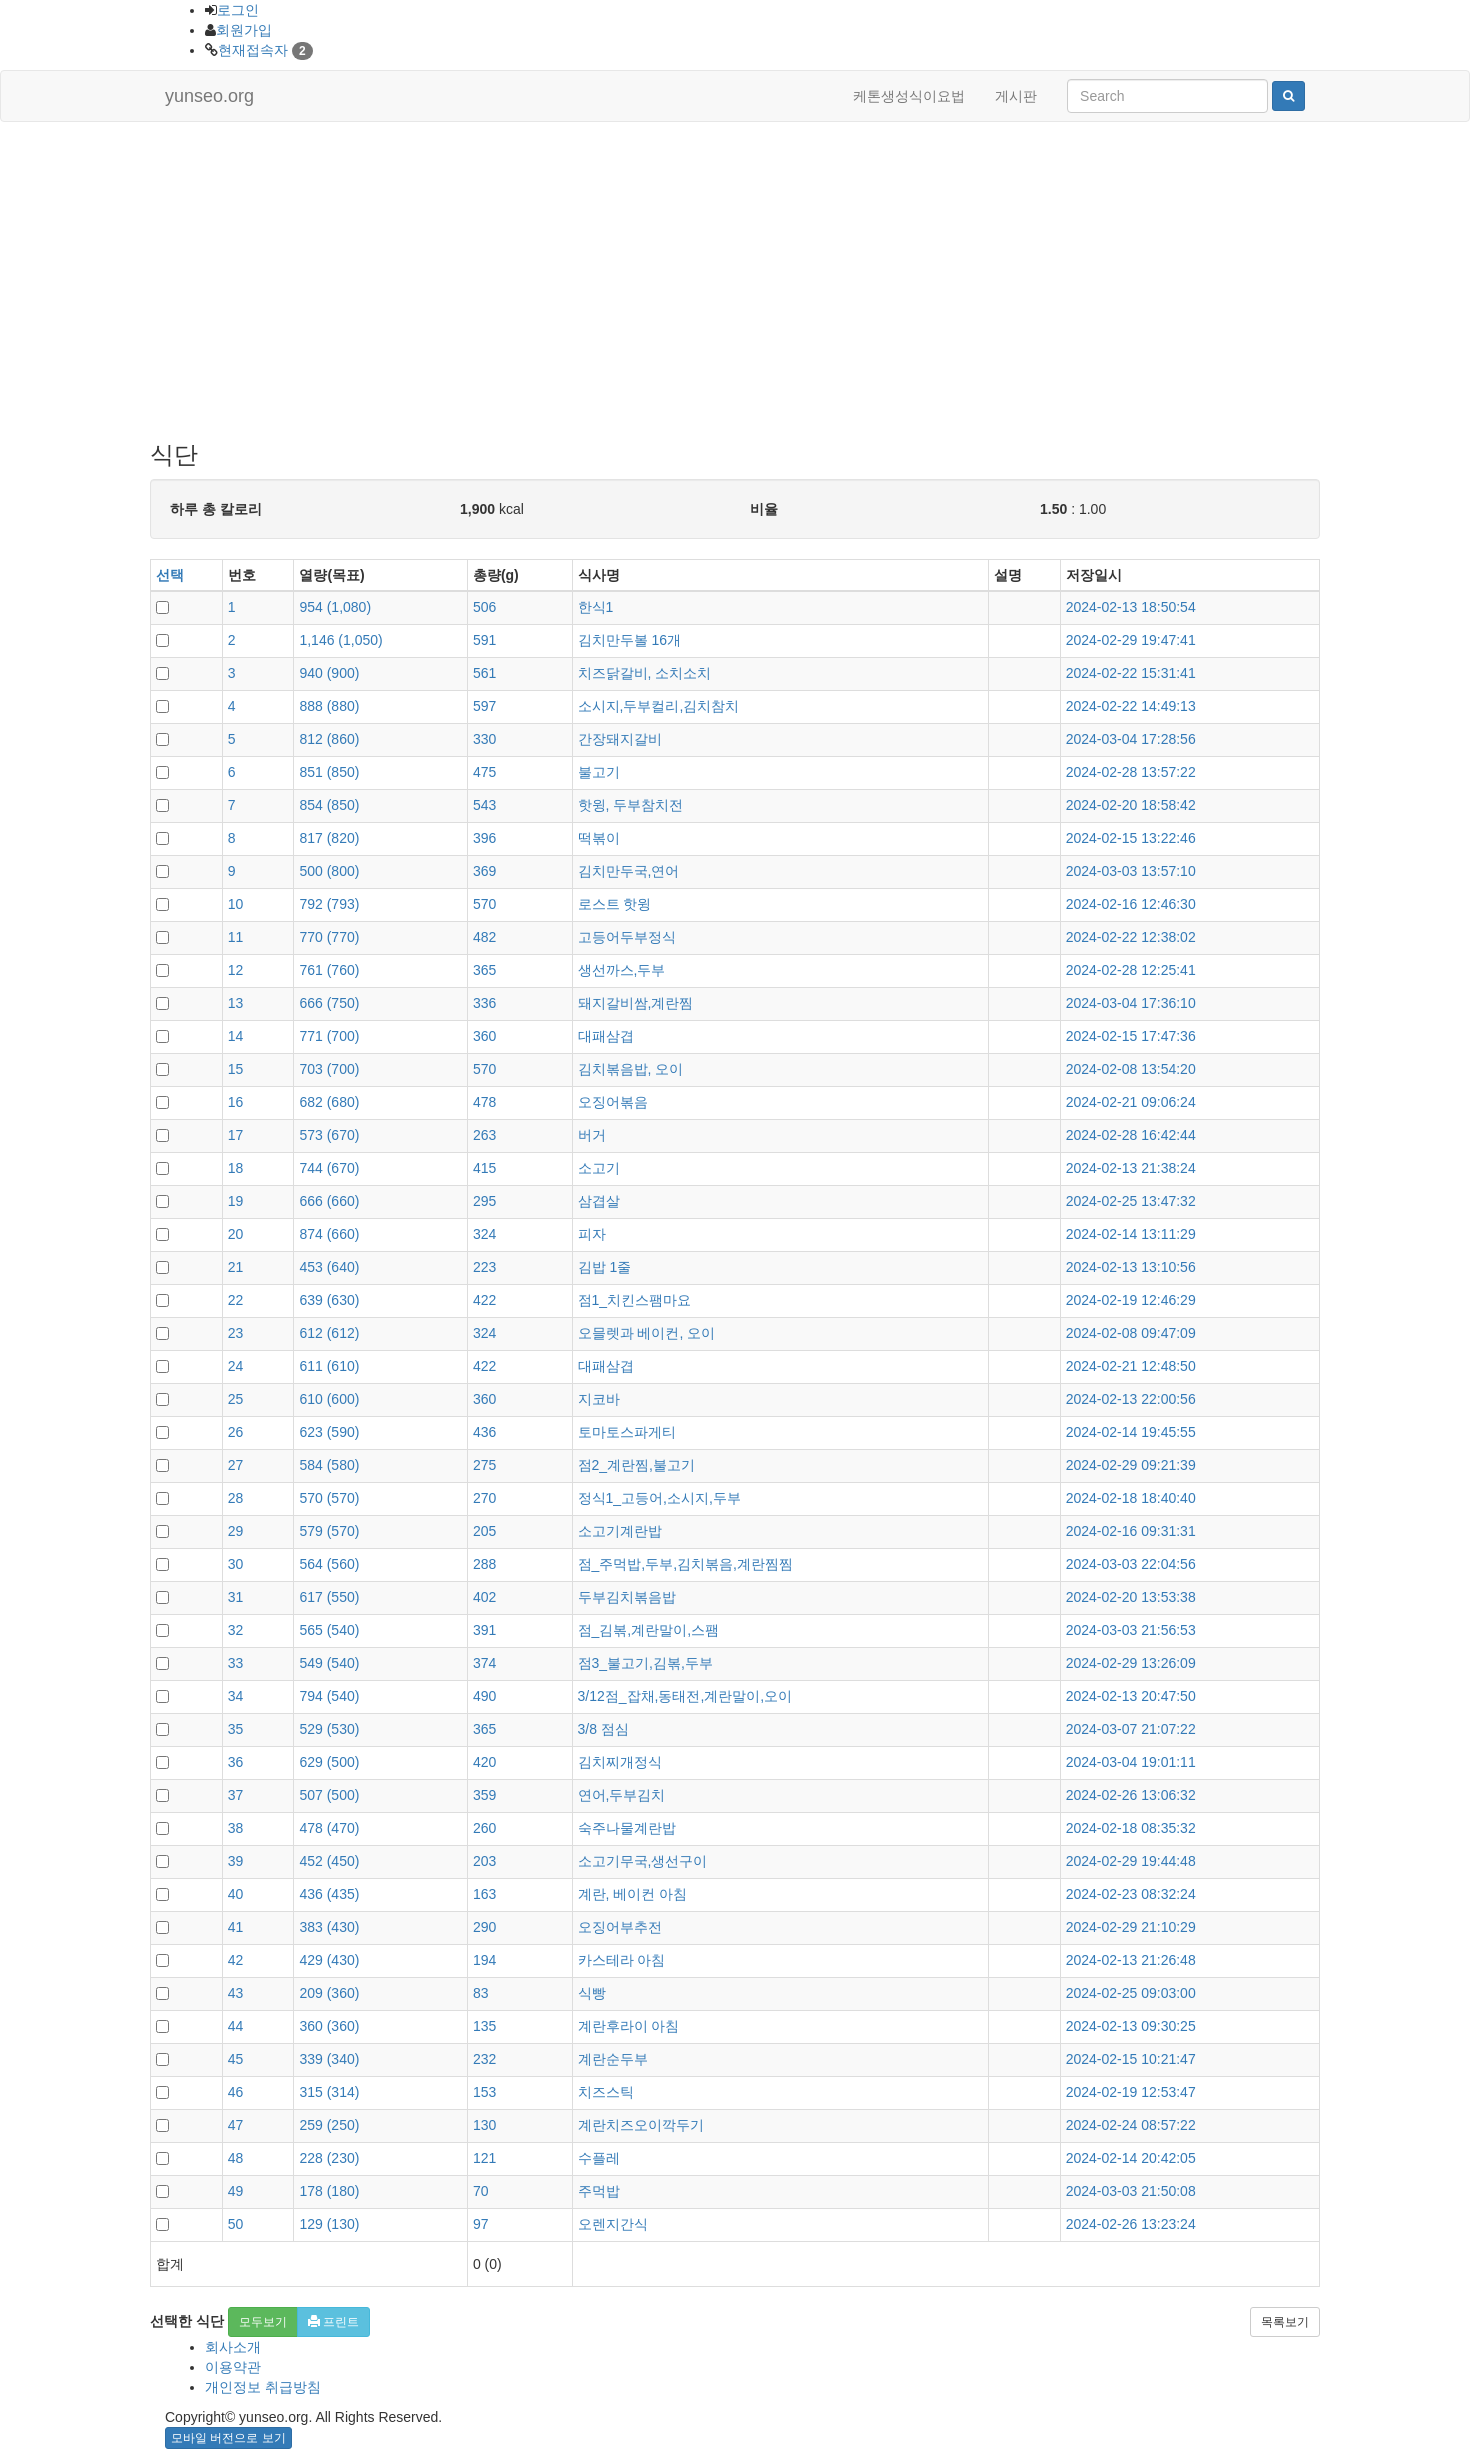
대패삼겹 (606, 1036)
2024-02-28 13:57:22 (1131, 772)
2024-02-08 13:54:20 (1131, 1069)
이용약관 (233, 2367)
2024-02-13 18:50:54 (1131, 607)
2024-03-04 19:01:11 (1131, 1762)
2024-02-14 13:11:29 (1131, 1234)
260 (484, 1828)
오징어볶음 (613, 1102)
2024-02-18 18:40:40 (1131, 1498)
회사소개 (233, 2347)
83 (481, 1993)
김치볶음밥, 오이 (631, 1069)
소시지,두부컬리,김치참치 (659, 706)
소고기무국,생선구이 (643, 1861)
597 (484, 706)
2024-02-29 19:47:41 (1131, 640)
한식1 (596, 607)
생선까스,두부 (622, 970)
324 (484, 1234)
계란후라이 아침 (629, 2026)
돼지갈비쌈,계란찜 (636, 1003)
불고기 (599, 772)
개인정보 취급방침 (263, 2387)
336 (484, 1003)
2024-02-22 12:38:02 (1131, 937)
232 (484, 2059)
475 (484, 772)
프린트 (333, 2322)
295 (484, 1201)
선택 (170, 575)
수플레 (599, 2158)
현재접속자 (253, 50)
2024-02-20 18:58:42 (1131, 805)
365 (484, 970)
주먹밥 (599, 2191)
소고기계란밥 (620, 1531)
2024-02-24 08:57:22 (1131, 2125)
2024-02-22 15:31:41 (1131, 673)
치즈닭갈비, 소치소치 (645, 673)
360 (484, 1036)
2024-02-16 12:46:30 (1131, 904)
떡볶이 (599, 838)
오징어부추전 (620, 1927)
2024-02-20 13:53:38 (1131, 1597)
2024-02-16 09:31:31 (1131, 1531)
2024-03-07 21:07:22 (1131, 1729)
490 (484, 1696)
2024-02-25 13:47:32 (1131, 1201)
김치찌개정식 (620, 1762)
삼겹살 (599, 1201)
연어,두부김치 (622, 1795)
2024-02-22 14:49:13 (1131, 706)
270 (484, 1498)
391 (484, 1630)
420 (484, 1762)
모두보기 (263, 2322)
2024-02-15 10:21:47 (1131, 2059)
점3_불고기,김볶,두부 (645, 1663)
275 (484, 1465)
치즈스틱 (606, 2092)
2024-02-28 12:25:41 (1131, 970)
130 (484, 2125)
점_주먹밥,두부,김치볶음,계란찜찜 (685, 1564)
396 (484, 838)
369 (484, 871)
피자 (592, 1234)
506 (484, 607)
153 (484, 2092)
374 (484, 1663)
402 (484, 1597)
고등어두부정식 (627, 937)
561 (484, 673)
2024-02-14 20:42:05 (1131, 2158)
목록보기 (1285, 2322)
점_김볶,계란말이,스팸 (649, 1630)
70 (481, 2191)
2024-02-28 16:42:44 (1131, 1135)
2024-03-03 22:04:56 (1131, 1564)
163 (484, 1894)
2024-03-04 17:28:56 (1131, 739)
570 (484, 904)
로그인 (238, 10)
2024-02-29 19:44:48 (1131, 1861)
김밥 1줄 (605, 1267)
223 (484, 1267)
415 (484, 1168)
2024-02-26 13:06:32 (1131, 1795)
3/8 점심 (603, 1729)
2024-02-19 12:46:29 (1131, 1300)
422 (484, 1300)
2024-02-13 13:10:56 (1131, 1267)
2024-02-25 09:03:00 (1131, 1993)
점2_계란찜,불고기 (636, 1465)
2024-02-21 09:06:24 (1131, 1102)
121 (484, 2158)
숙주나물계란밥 (627, 1828)
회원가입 (244, 30)
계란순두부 (613, 2059)
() (335, 607)
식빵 (592, 1993)
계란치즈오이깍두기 (641, 2125)
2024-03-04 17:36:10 (1131, 1003)
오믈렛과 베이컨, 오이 (647, 1333)
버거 (592, 1135)
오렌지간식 (613, 2224)
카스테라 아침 (622, 1960)
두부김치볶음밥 (627, 1597)
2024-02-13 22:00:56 (1131, 1399)
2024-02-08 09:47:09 (1131, 1333)
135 (484, 2026)
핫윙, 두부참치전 (631, 805)
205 (484, 1531)
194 (484, 1960)
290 (484, 1927)
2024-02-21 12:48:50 (1131, 1366)
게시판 (1016, 96)
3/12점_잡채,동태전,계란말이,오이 (685, 1696)
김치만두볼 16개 (629, 640)
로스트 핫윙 (615, 904)
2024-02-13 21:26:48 (1131, 1960)
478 (484, 1102)
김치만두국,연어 (629, 871)
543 (484, 805)
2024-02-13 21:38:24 (1131, 1168)
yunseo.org (209, 96)
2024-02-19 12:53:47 (1131, 2092)
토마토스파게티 (627, 1432)
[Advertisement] (735, 282)
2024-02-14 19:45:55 (1131, 1432)
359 (484, 1795)
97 (481, 2224)
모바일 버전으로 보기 (228, 2438)
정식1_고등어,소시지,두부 (659, 1498)
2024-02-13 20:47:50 (1131, 1696)
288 (484, 1564)
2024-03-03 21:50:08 (1131, 2191)
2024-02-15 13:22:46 (1131, 838)
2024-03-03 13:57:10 (1131, 871)
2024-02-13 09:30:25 (1131, 2026)
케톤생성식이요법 (909, 96)
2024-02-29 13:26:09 (1131, 1663)
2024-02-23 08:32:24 (1131, 1894)
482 (484, 937)
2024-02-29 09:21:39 (1131, 1465)
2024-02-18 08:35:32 (1131, 1828)
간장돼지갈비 (620, 739)
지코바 (599, 1399)
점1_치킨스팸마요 (635, 1300)
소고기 (599, 1168)
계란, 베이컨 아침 (633, 1894)
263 (484, 1135)
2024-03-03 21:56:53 (1131, 1630)
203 (484, 1861)
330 (484, 739)
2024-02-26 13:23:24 (1131, 2224)
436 (484, 1432)
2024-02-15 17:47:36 (1131, 1036)
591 (484, 640)
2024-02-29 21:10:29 (1131, 1927)
